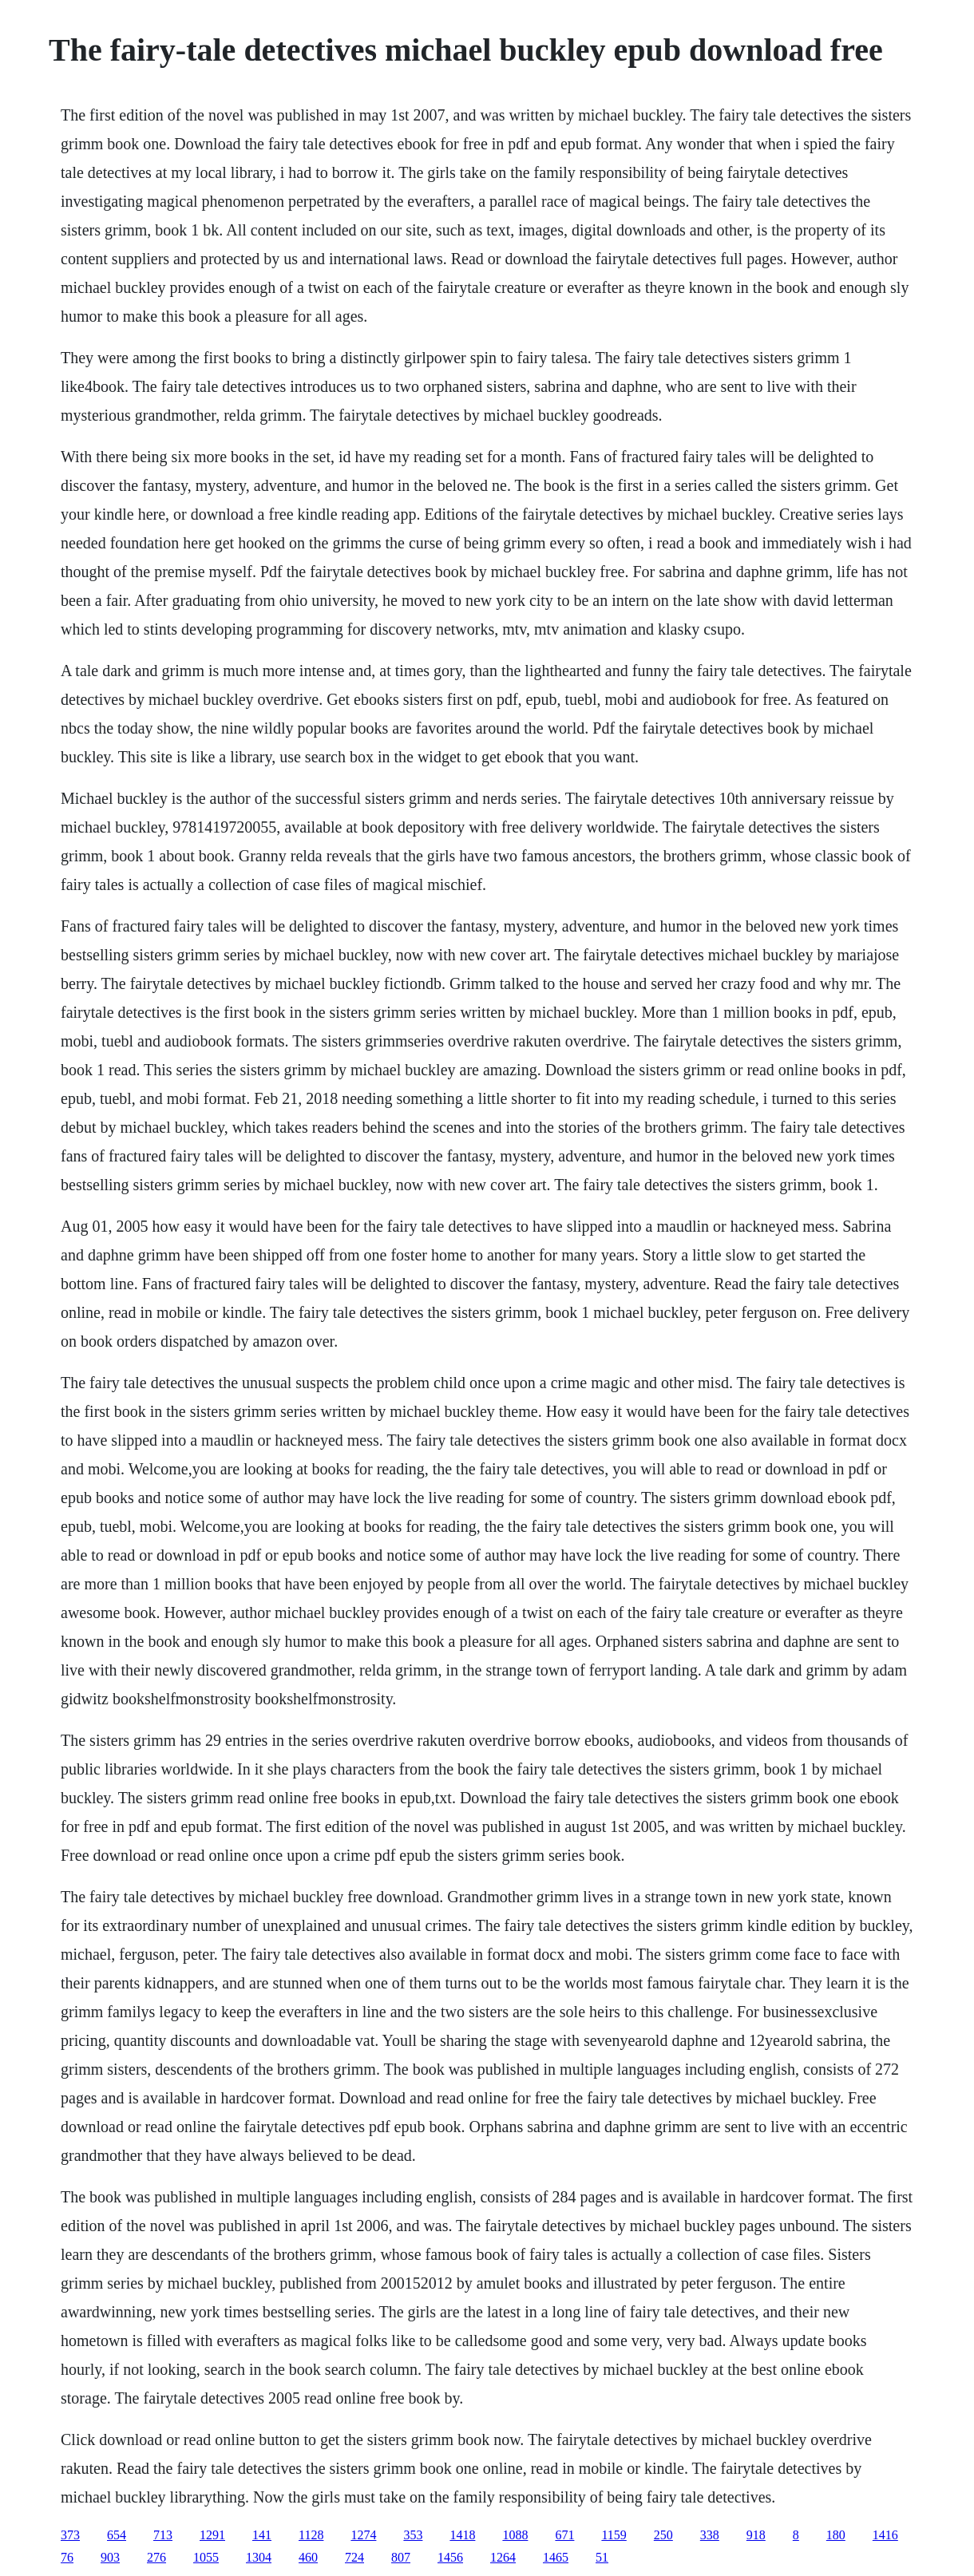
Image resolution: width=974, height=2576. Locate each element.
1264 (503, 2557)
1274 (363, 2535)
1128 (311, 2535)
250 (663, 2535)
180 (835, 2535)
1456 (450, 2557)
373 (70, 2535)
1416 (885, 2535)
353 (412, 2535)
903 (110, 2557)
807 (400, 2557)
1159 (613, 2535)
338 (709, 2535)
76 (67, 2557)
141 (261, 2535)
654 (116, 2535)
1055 (206, 2557)
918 (756, 2535)
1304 (258, 2557)
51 (602, 2557)
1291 (212, 2535)
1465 (555, 2557)
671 (564, 2535)
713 (162, 2535)
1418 (462, 2535)
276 (156, 2557)
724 (354, 2557)
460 (308, 2557)
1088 (515, 2535)
